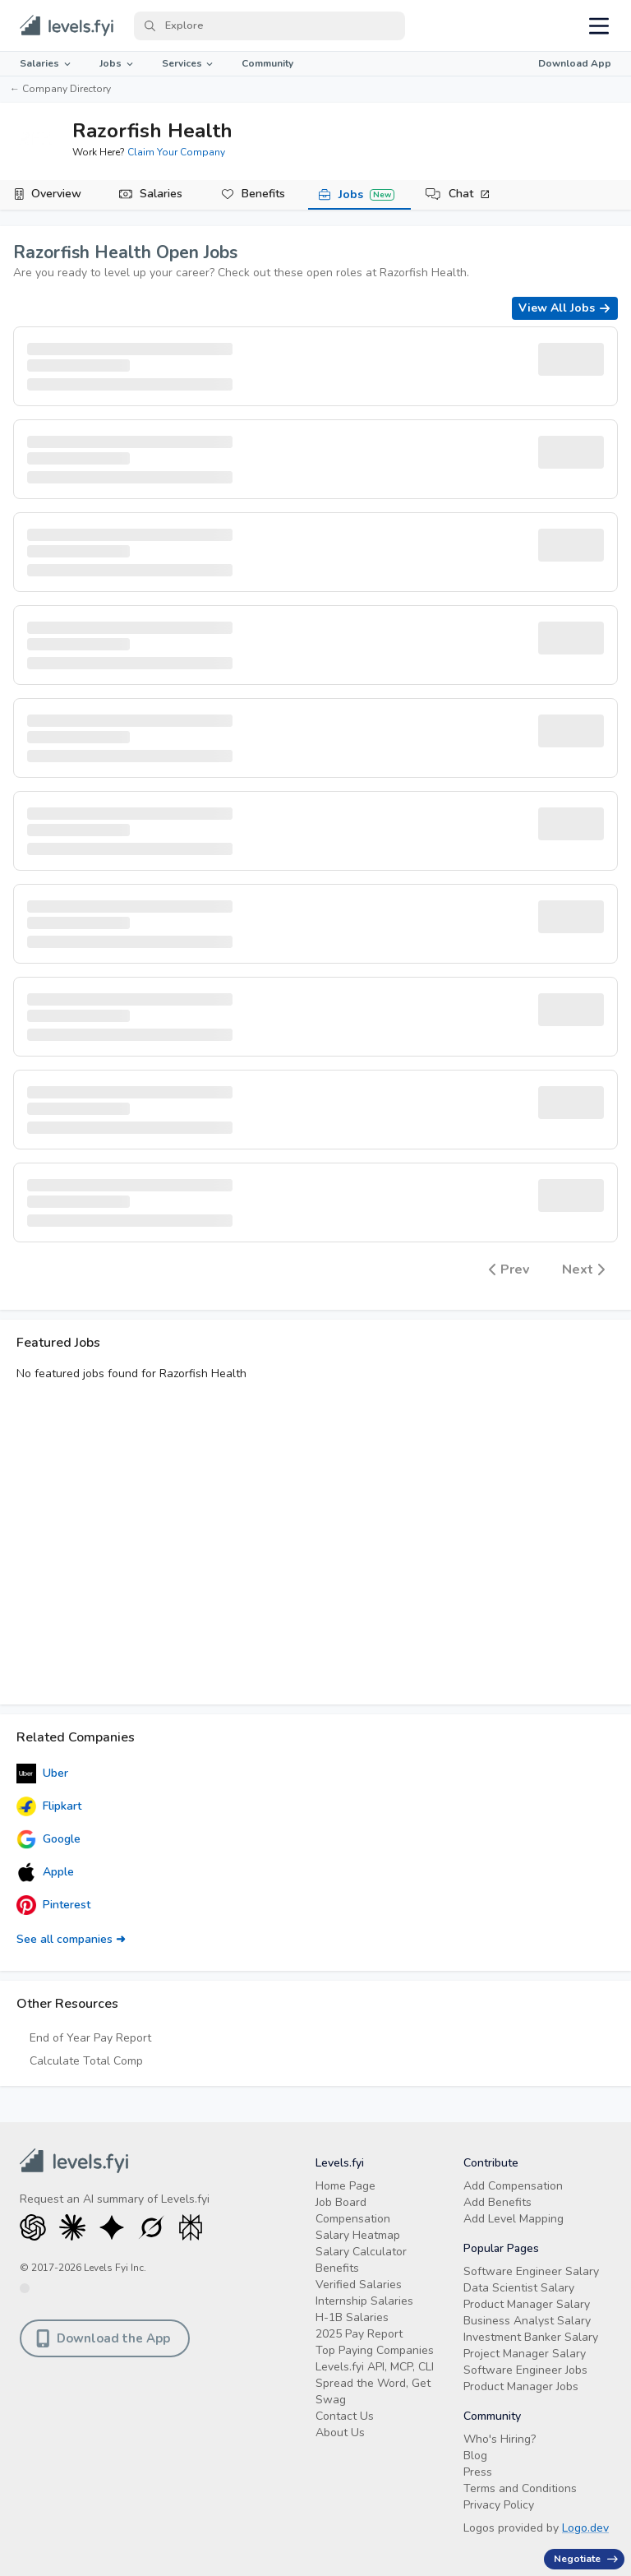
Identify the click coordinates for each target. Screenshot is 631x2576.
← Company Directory (60, 88)
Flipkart (48, 1806)
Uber (42, 1773)
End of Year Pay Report (90, 2038)
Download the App (103, 2338)
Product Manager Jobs (520, 2386)
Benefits (263, 193)
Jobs (117, 63)
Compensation (353, 2219)
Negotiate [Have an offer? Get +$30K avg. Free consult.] (586, 2558)
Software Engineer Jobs (525, 2370)
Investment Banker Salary (530, 2337)
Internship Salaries (364, 2301)
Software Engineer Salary (531, 2271)
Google (48, 1839)
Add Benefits (497, 2202)
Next (583, 1269)
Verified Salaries (359, 2284)
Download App (574, 63)
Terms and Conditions (520, 2488)
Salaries (46, 63)
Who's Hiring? (499, 2439)
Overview (56, 193)
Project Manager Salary (524, 2353)
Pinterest (53, 1905)
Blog (475, 2455)
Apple (45, 1872)
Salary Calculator (361, 2251)
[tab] (51, 195)
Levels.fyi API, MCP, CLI (375, 2367)
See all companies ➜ (71, 1939)
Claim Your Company (176, 152)
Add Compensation (513, 2186)
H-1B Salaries (352, 2317)
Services (189, 63)
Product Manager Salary (526, 2304)
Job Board (341, 2202)
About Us (340, 2432)
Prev (509, 1269)
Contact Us (345, 2416)
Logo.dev (585, 2528)
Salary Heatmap (358, 2235)
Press (477, 2472)
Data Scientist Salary (518, 2288)
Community (267, 63)
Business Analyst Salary (527, 2321)
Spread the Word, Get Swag (373, 2391)
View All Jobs (564, 308)
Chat (470, 193)
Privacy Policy (498, 2505)
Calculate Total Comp (86, 2061)
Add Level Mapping (513, 2219)
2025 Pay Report (359, 2334)
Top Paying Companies (375, 2350)
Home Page (345, 2186)
